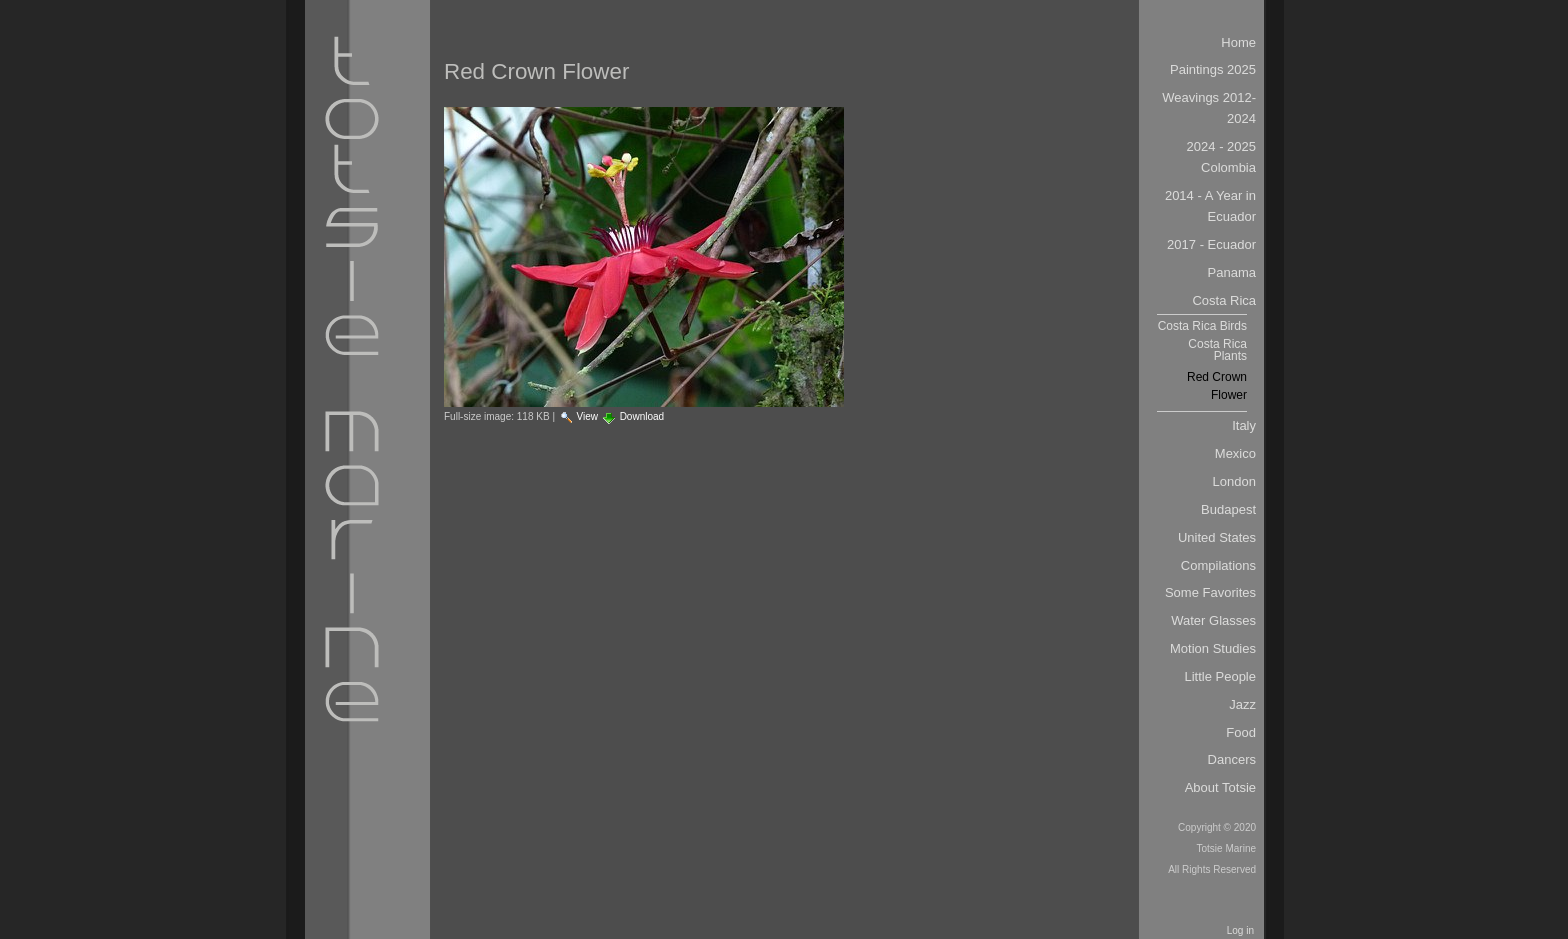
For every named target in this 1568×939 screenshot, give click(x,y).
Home (1238, 42)
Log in (1240, 930)
